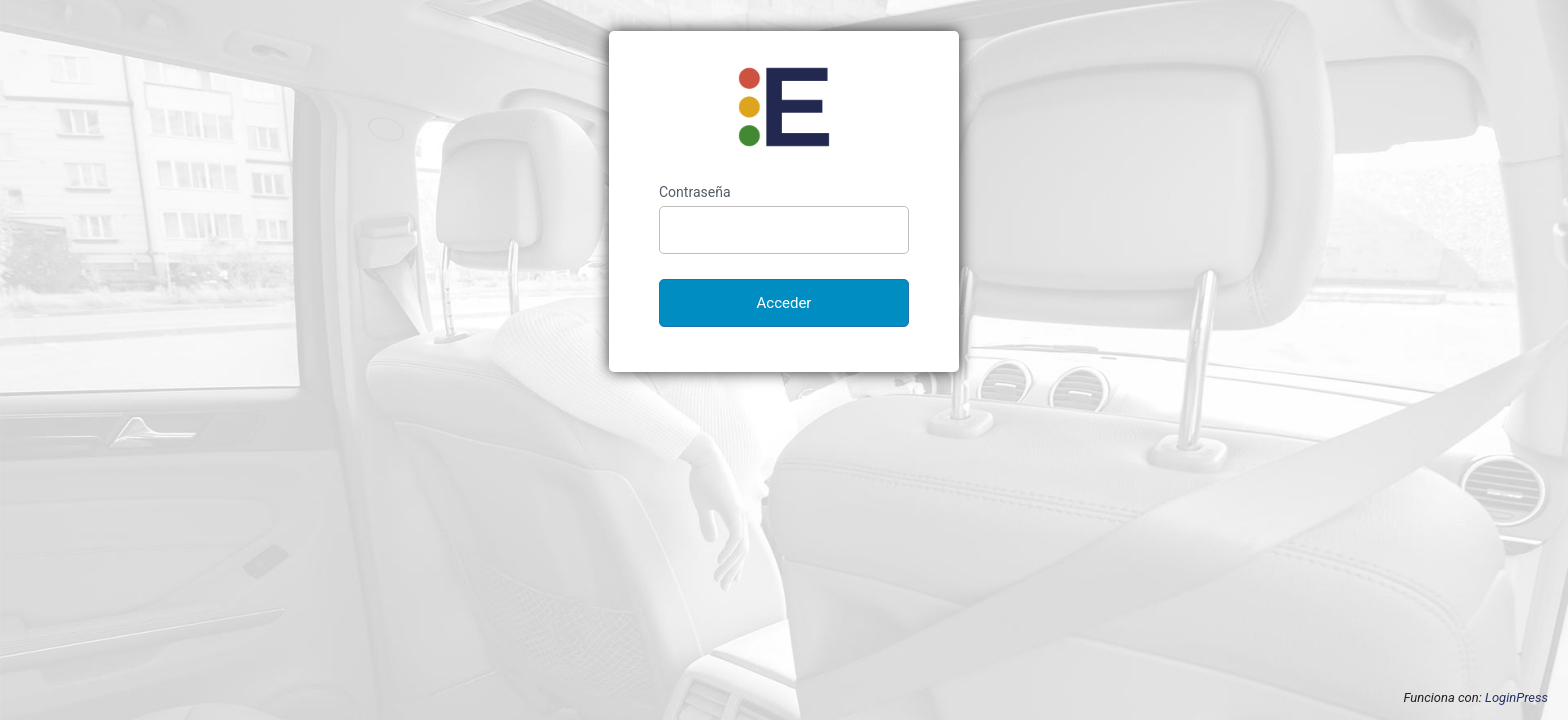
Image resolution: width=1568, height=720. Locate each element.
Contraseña (695, 192)
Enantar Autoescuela (784, 107)
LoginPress (1516, 697)
